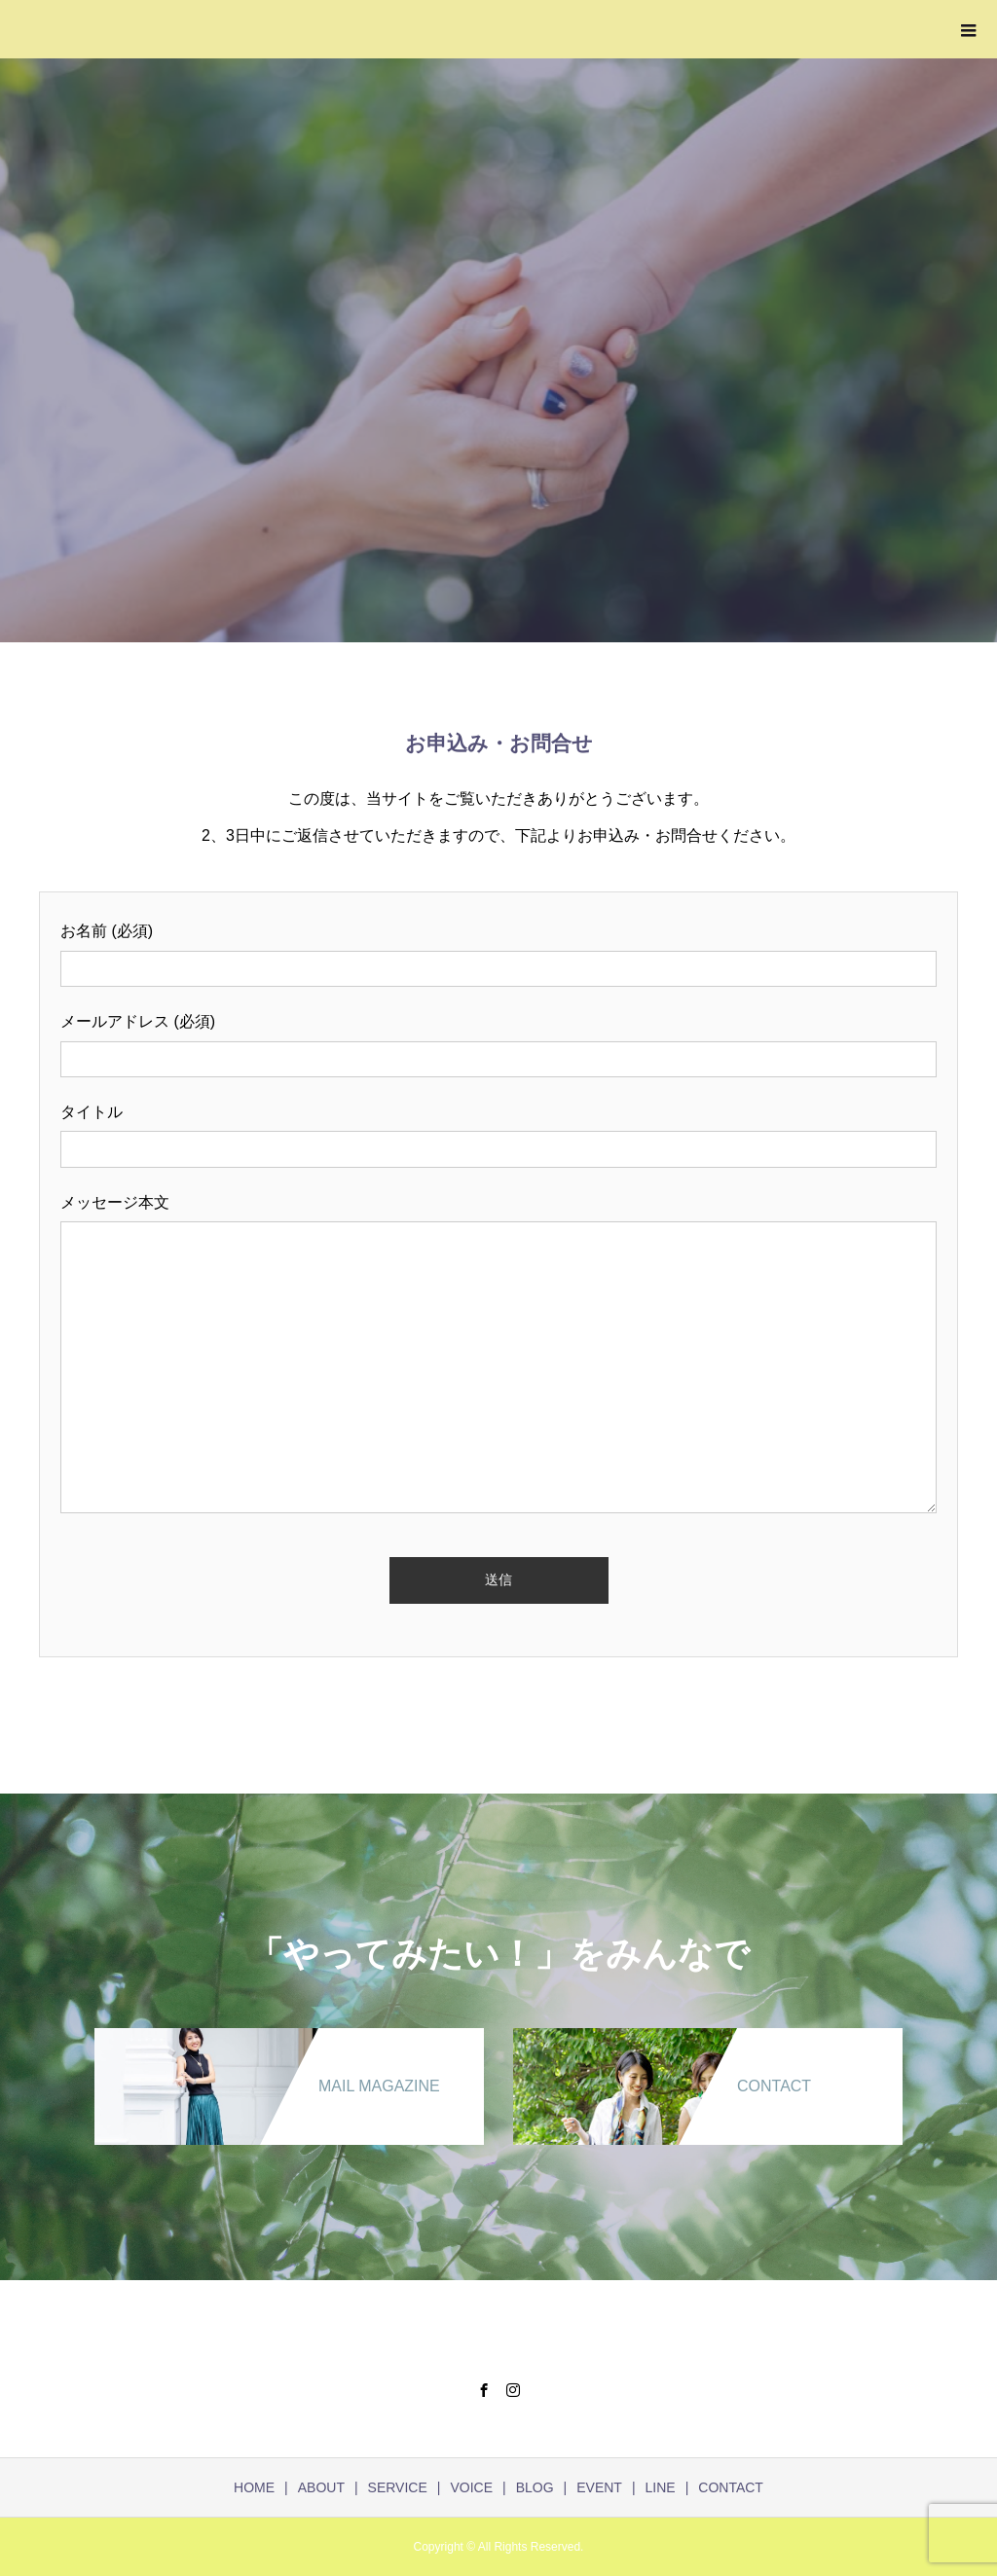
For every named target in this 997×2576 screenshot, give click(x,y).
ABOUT (321, 2487)
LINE (661, 2487)
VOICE (471, 2487)
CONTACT (730, 2487)
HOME (254, 2487)
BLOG (535, 2487)
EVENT (599, 2487)
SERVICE (397, 2487)
